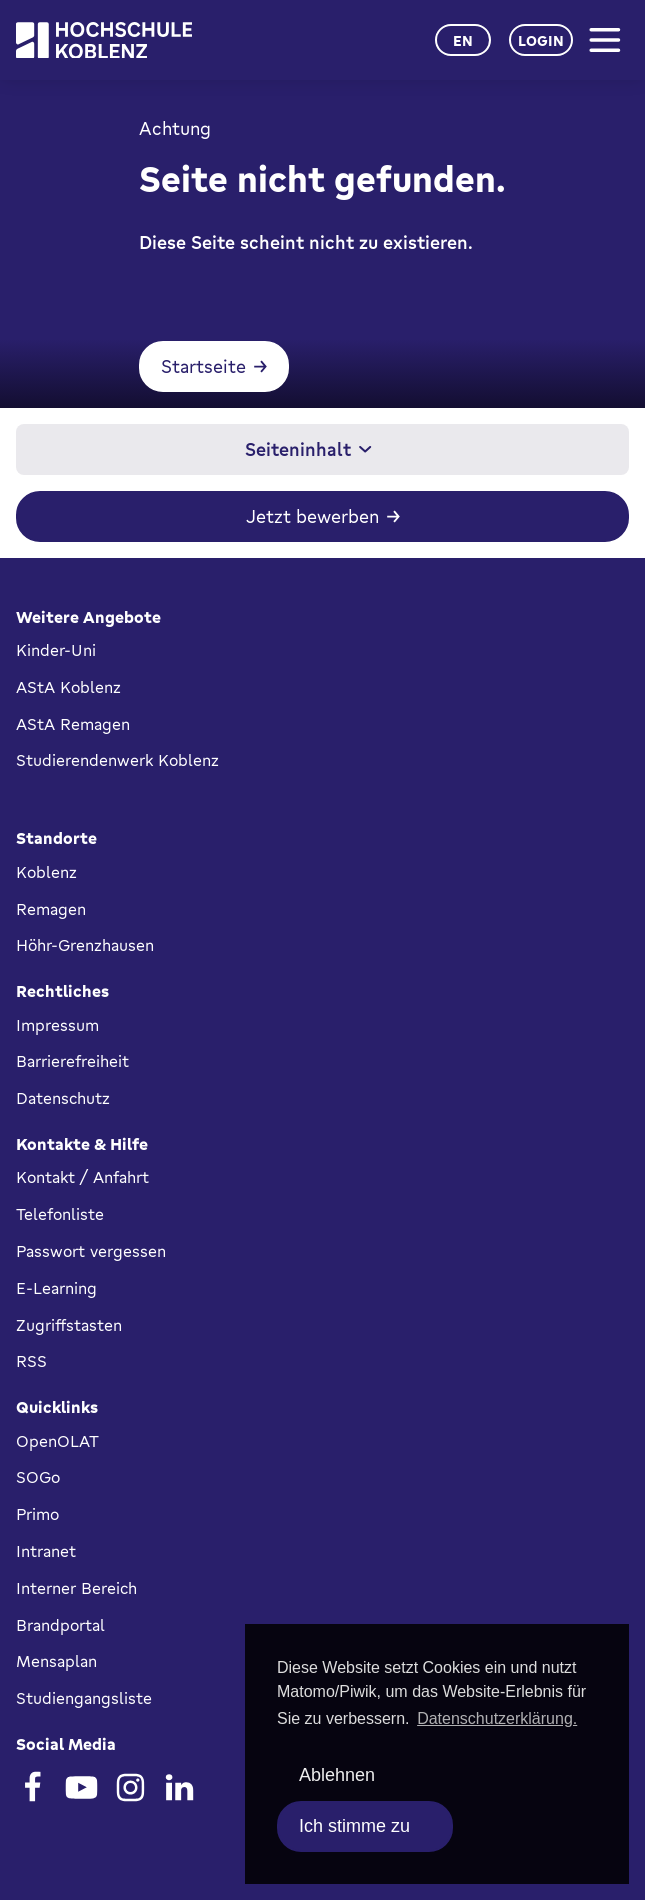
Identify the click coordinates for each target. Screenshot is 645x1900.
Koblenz (46, 872)
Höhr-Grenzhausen (85, 945)
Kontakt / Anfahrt (82, 1177)
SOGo (38, 1477)
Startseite (203, 366)
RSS (31, 1361)
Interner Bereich (76, 1588)
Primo (37, 1514)
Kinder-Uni (56, 650)
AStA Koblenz (68, 687)
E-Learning (56, 1288)
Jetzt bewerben (312, 516)
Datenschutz (63, 1098)
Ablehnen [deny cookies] (337, 1775)
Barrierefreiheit (72, 1061)
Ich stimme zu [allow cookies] (354, 1826)
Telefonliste (60, 1214)
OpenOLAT (57, 1441)
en (463, 40)
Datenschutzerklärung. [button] (497, 1718)
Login (541, 40)
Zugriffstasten (69, 1325)
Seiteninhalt (308, 449)
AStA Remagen (73, 724)
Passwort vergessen (91, 1251)
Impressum (57, 1025)
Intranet (46, 1551)
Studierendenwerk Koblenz (117, 760)
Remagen (51, 909)
